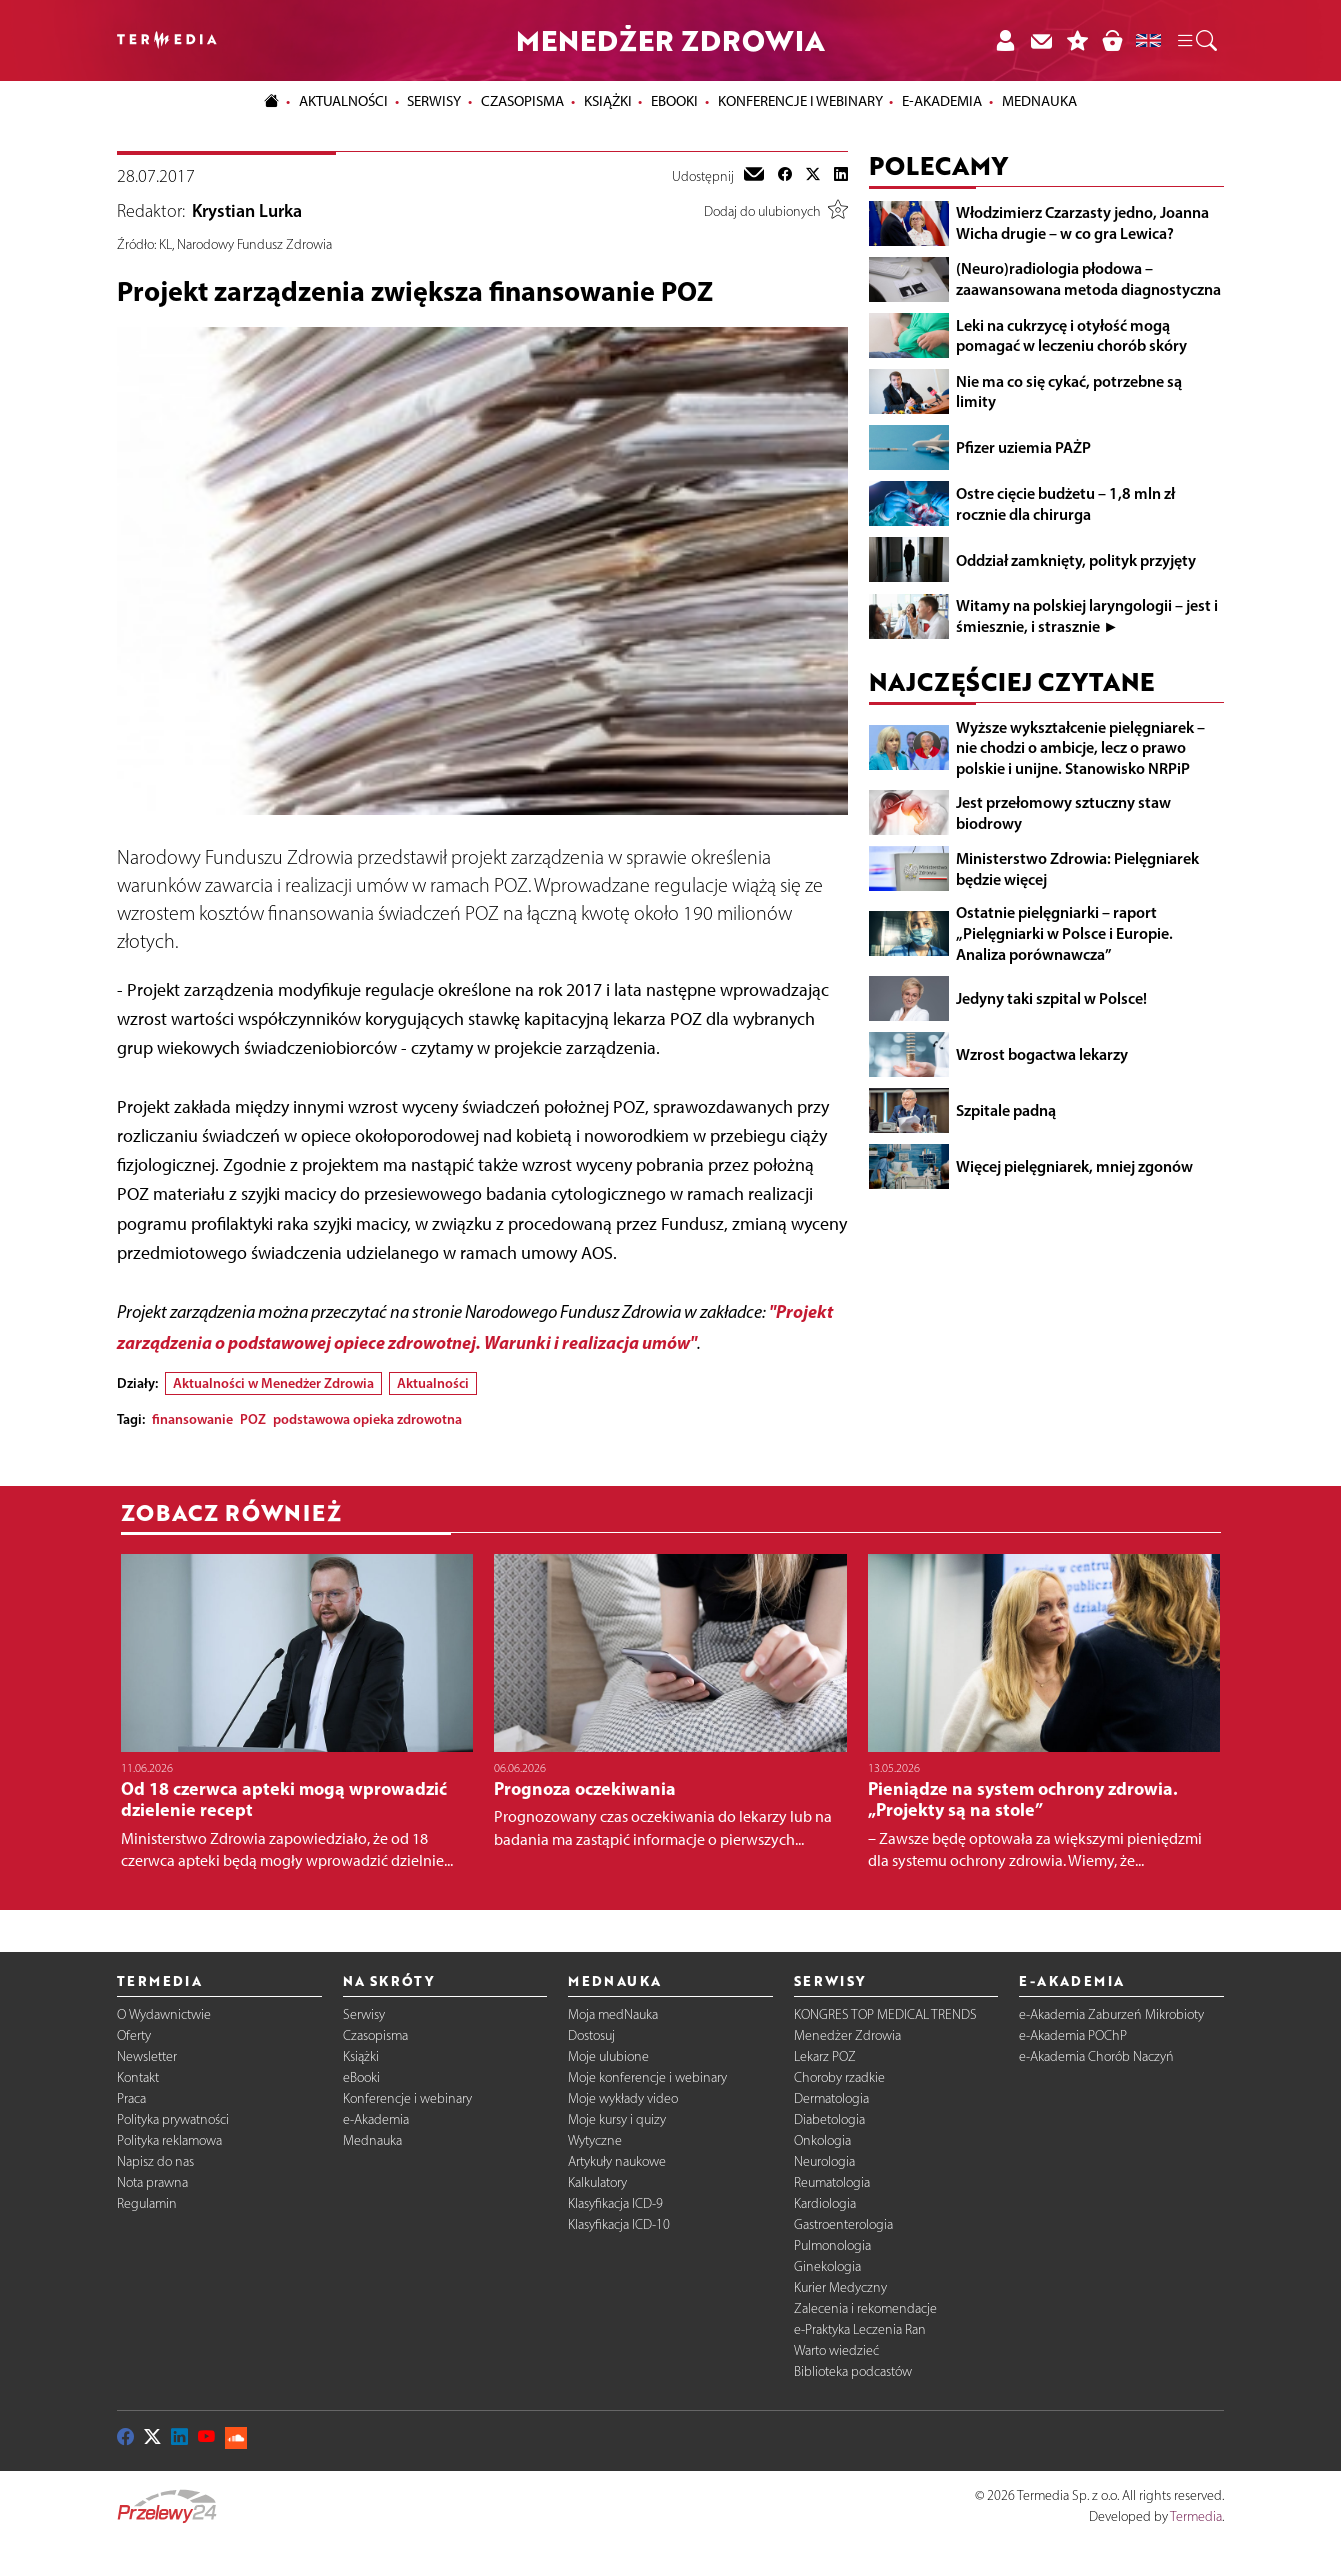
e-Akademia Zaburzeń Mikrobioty (1111, 2014)
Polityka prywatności (173, 2119)
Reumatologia (832, 2182)
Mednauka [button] (1039, 101)
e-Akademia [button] (942, 101)
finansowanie (192, 1419)
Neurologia (824, 2161)
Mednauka (372, 2140)
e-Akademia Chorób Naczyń (1096, 2056)
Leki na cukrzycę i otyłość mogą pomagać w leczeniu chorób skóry (1071, 335)
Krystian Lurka (247, 211)
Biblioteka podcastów (853, 2371)
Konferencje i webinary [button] (800, 101)
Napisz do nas (155, 2161)
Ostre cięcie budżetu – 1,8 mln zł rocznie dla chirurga (1065, 503)
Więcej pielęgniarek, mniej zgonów (1074, 1166)
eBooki (674, 101)
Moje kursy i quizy (617, 2119)
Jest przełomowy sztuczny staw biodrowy (1063, 812)
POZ (253, 1419)
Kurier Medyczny (840, 2287)
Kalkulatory (597, 2182)
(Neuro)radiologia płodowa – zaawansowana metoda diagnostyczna (1088, 278)
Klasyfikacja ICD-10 (619, 2224)
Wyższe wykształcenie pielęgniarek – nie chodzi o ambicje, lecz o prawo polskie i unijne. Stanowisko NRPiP (1080, 748)
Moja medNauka (613, 2014)
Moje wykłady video (623, 2098)
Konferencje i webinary (407, 2098)
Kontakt (138, 2077)
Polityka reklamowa (169, 2140)
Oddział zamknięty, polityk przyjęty (1076, 560)
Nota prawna (152, 2182)
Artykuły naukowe (617, 2161)
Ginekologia (827, 2266)
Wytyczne (595, 2140)
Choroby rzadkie (839, 2077)
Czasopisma (375, 2035)
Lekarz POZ (825, 2056)
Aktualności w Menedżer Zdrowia (273, 1383)
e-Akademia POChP (1073, 2035)
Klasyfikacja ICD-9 (615, 2203)
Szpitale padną (1006, 1110)
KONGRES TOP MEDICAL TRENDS (885, 2014)
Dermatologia (831, 2098)
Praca (131, 2098)
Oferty (134, 2035)
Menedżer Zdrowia (847, 2035)
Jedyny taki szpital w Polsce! (1051, 998)
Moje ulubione (608, 2056)
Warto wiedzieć (836, 2350)
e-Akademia (376, 2119)
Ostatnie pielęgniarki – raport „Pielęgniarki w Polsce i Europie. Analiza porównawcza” (1064, 933)
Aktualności (433, 1383)
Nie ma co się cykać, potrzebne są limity (1069, 391)
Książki (608, 101)
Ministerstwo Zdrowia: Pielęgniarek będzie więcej (1077, 868)
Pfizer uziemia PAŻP (1023, 447)
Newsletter (147, 2056)
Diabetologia (829, 2119)
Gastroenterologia (843, 2224)
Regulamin (147, 2203)
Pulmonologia (832, 2245)
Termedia (1196, 2516)
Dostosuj (591, 2035)
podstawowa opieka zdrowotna (367, 1419)
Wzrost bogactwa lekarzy (1042, 1054)
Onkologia (822, 2140)
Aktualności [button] (343, 101)
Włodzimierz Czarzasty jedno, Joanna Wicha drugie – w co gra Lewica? (1082, 222)
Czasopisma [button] (522, 101)
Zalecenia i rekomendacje (865, 2308)
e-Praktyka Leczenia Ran (860, 2329)
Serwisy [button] (434, 101)
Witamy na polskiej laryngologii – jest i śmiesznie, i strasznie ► (1087, 615)
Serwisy (364, 2014)
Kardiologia (825, 2203)
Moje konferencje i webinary (647, 2077)
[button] (1196, 41)
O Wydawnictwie (164, 2014)
